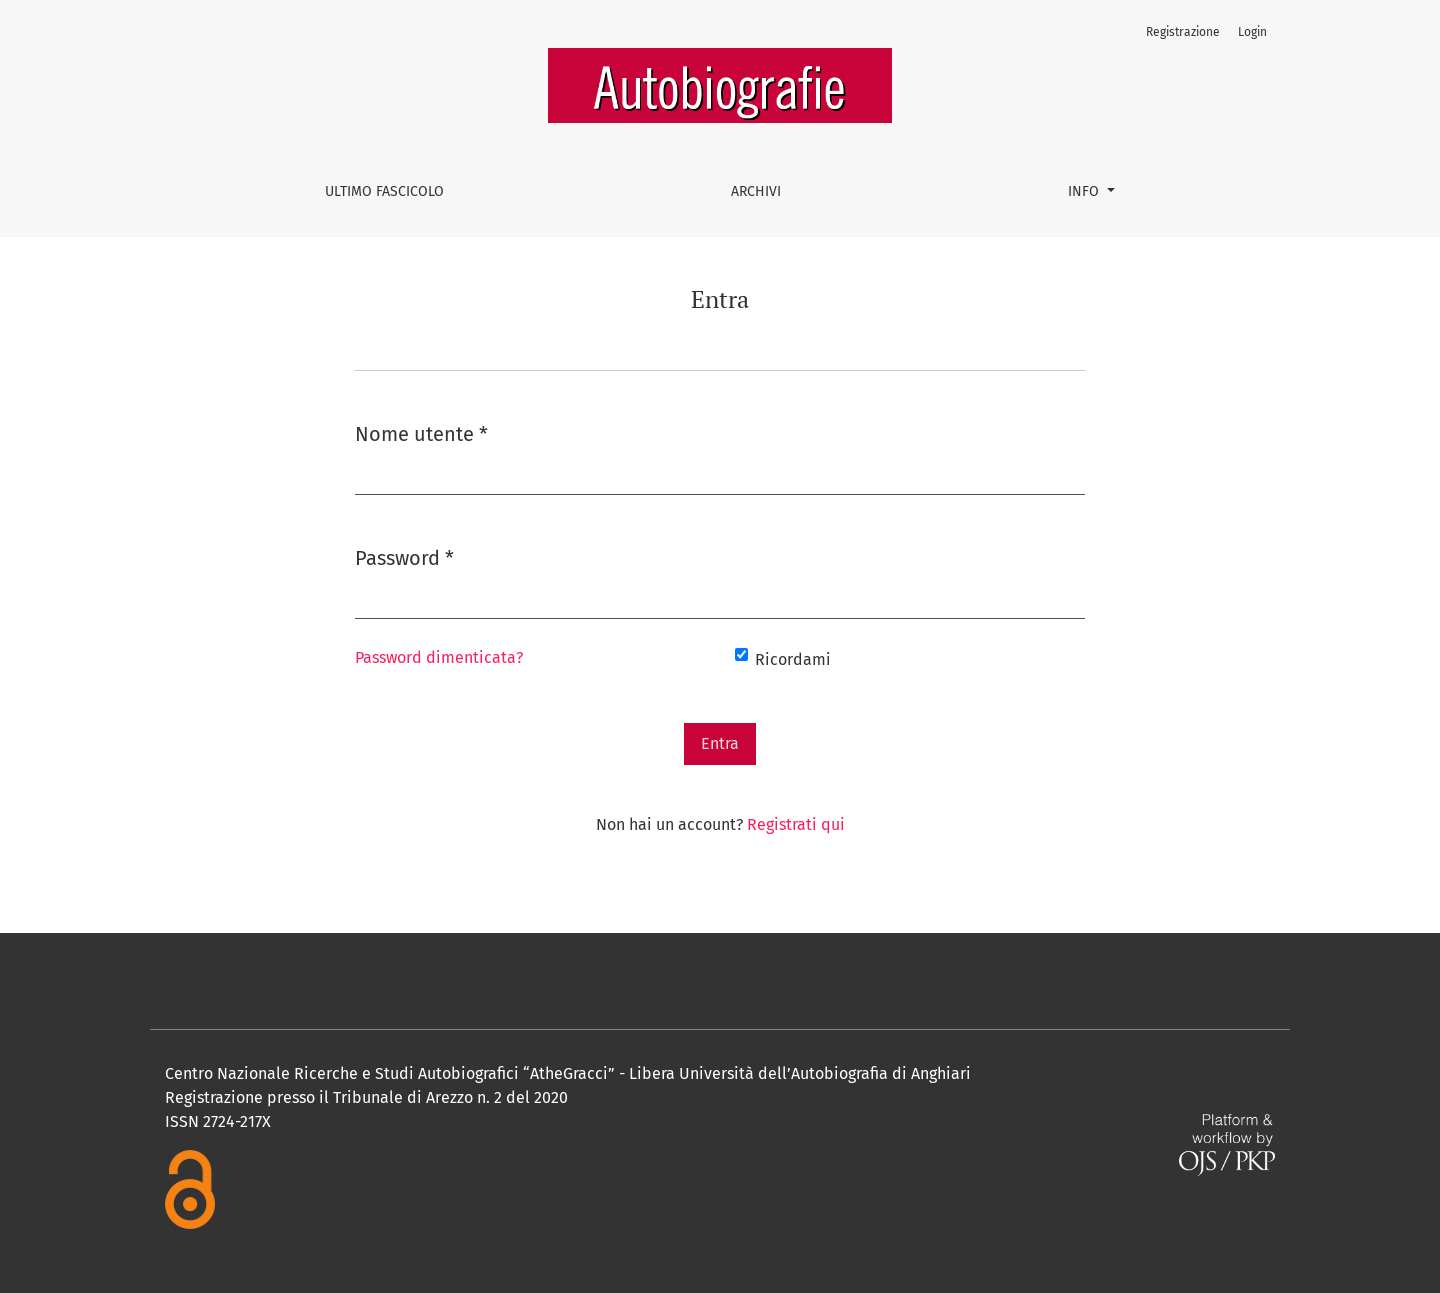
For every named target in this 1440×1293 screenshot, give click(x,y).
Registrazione (1183, 32)
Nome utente (421, 432)
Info (1085, 191)
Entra (720, 743)
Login (1252, 32)
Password (404, 556)
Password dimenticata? (439, 657)
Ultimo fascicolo (384, 191)
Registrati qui (796, 824)
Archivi (756, 191)
